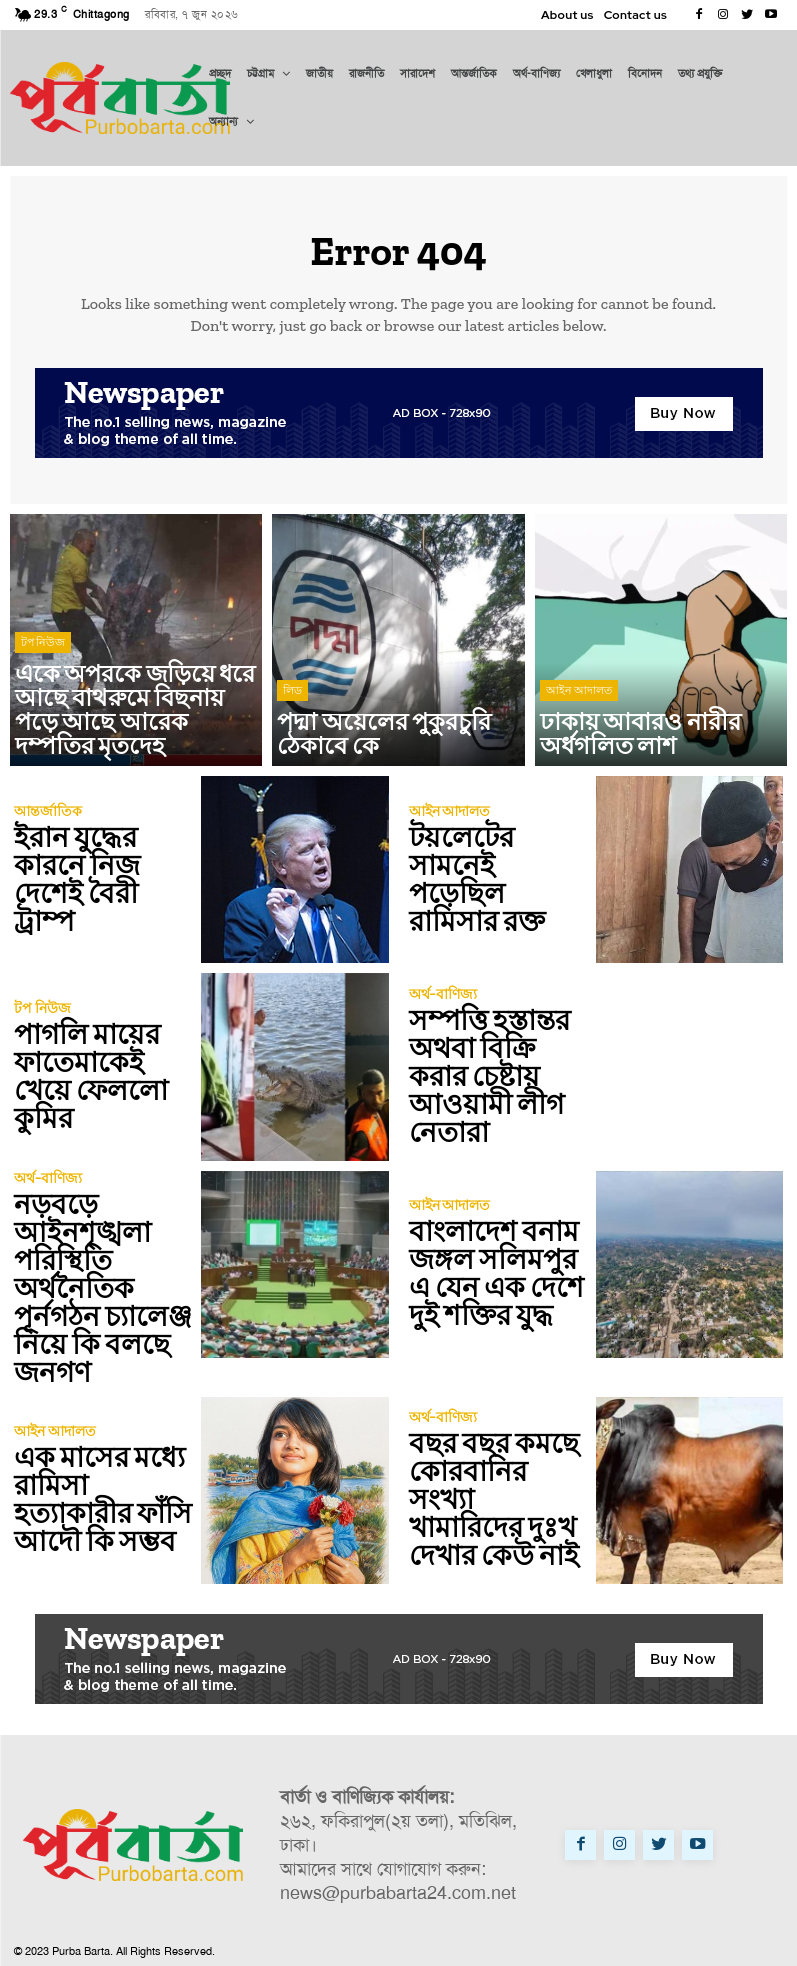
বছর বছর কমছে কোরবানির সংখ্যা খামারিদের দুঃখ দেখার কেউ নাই (490, 1471)
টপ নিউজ (43, 691)
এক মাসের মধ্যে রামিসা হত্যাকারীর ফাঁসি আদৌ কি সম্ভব (99, 1471)
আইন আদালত (579, 723)
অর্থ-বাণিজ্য (441, 1017)
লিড (292, 723)
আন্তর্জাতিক (45, 832)
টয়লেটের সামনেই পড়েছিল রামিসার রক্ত (493, 880)
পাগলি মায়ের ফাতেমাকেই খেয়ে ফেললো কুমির (97, 1077)
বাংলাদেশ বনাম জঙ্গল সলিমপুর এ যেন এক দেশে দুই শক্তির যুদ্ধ (491, 1274)
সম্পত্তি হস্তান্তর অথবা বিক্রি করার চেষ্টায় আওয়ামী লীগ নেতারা (490, 1077)
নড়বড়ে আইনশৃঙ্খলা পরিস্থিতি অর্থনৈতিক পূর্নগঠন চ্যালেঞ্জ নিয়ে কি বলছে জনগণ (104, 1274)
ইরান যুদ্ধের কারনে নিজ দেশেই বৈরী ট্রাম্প (99, 880)
